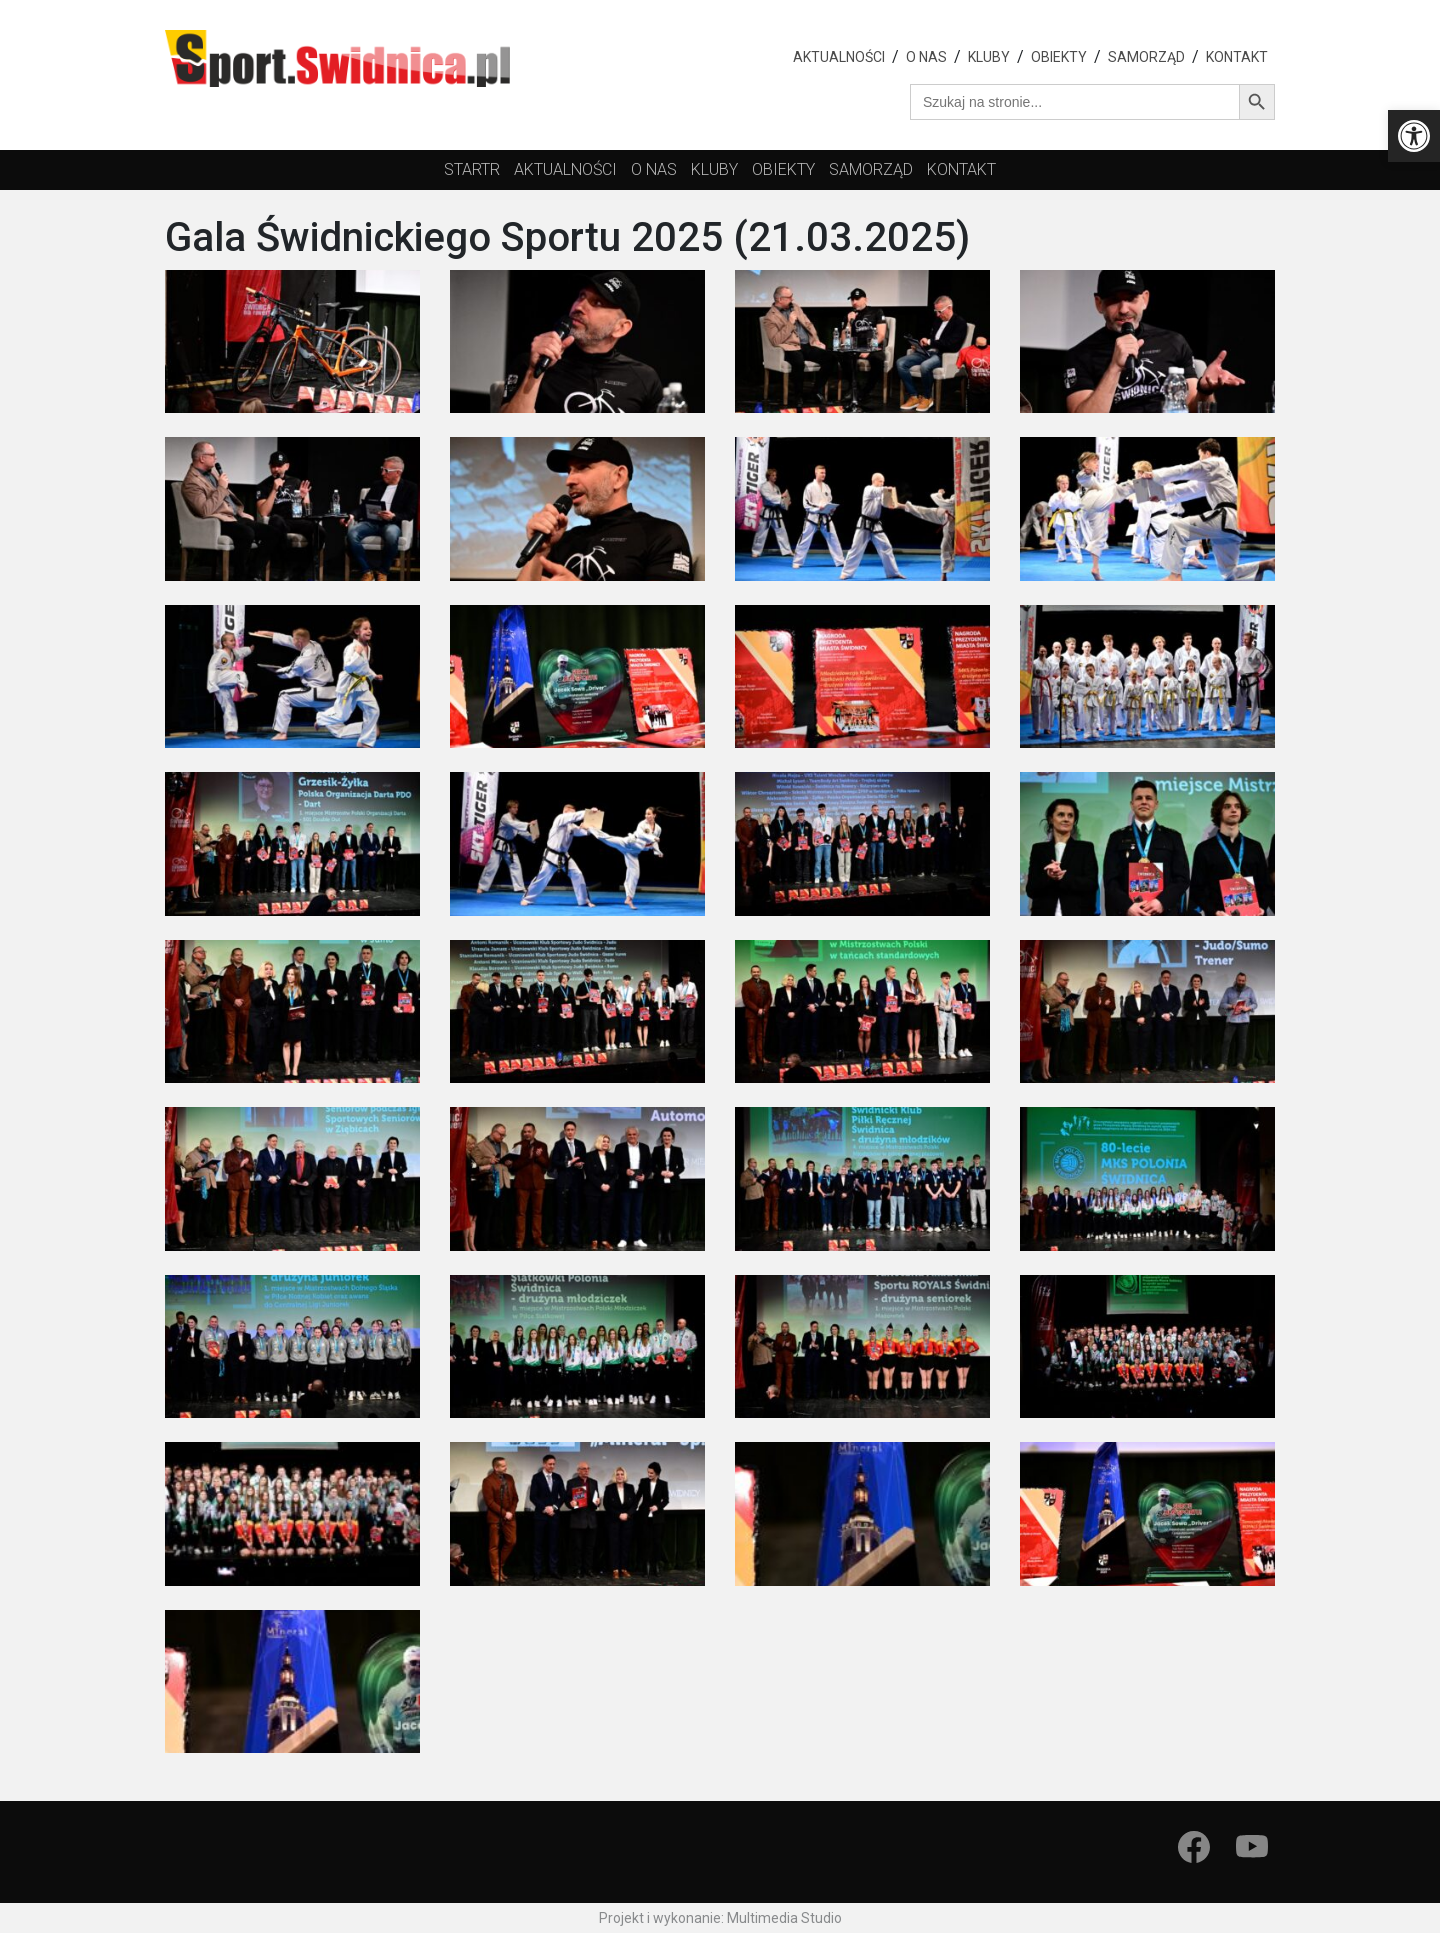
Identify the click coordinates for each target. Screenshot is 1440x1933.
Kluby (989, 57)
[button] (1414, 136)
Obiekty (1059, 57)
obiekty (783, 169)
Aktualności (839, 57)
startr (472, 169)
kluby (714, 169)
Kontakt (1237, 57)
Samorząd (1146, 57)
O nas (926, 57)
